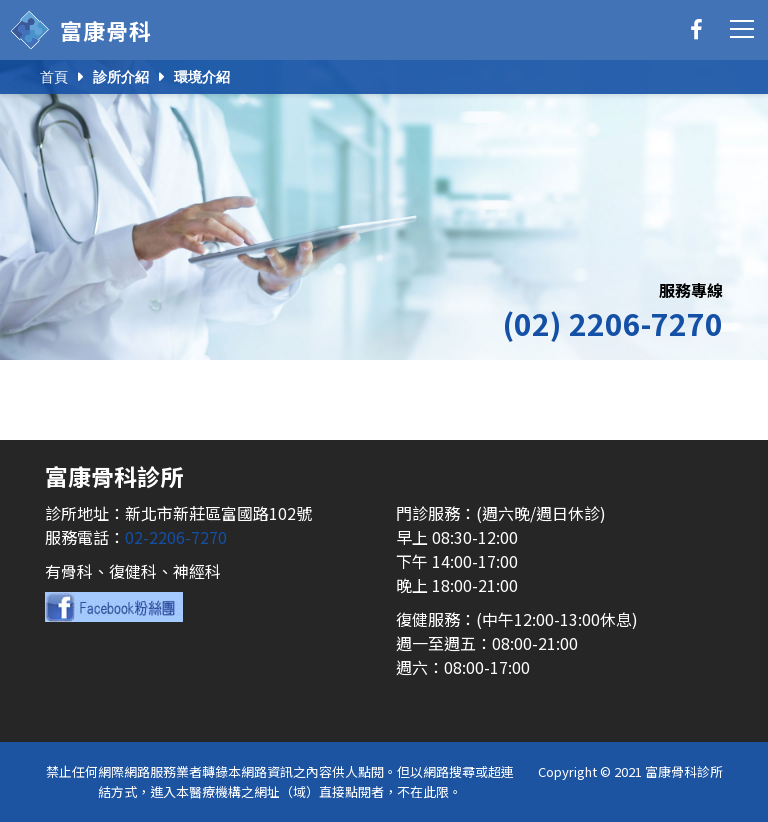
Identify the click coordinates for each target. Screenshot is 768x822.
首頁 (54, 77)
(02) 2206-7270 (612, 323)
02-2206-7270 (176, 537)
